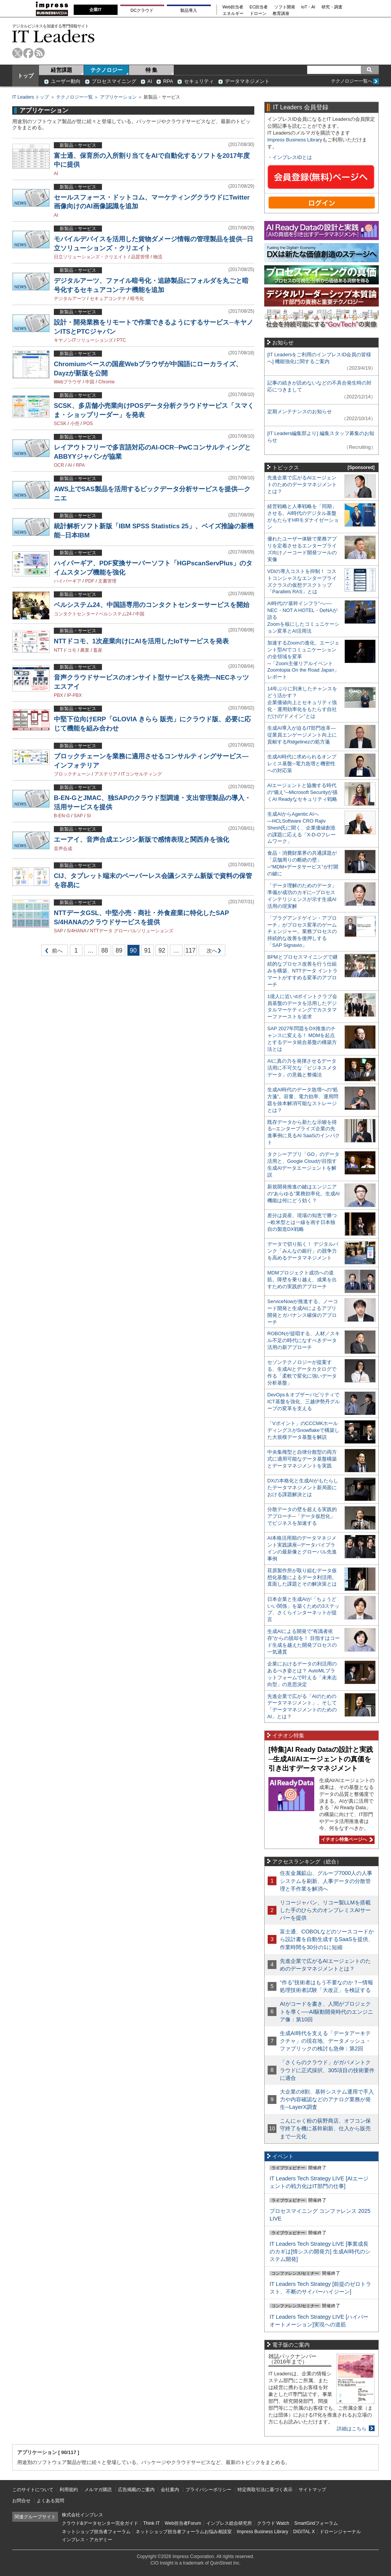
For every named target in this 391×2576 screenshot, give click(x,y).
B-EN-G (62, 815)
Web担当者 (233, 7)
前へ (52, 952)
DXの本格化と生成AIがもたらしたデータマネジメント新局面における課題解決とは (302, 1487)
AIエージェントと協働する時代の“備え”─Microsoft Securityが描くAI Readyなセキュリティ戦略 (302, 792)
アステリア (105, 774)
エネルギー (233, 13)
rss (39, 53)
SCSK (60, 423)
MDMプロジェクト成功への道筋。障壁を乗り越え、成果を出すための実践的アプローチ (302, 1279)
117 (190, 950)
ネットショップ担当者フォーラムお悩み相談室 (184, 2531)
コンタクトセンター (74, 614)
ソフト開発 (284, 7)
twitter (17, 53)
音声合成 (63, 848)
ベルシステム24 (115, 614)
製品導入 (188, 10)
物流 (157, 257)
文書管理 (107, 581)
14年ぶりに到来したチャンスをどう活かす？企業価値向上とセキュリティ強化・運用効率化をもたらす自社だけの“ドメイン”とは (302, 702)
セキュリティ (199, 81)
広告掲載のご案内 (136, 2489)
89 (119, 950)
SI (89, 815)
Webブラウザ (67, 382)
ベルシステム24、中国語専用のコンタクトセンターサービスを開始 (151, 605)
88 (104, 950)
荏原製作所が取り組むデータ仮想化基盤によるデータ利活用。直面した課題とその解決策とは (302, 1577)
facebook (28, 53)
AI (149, 81)
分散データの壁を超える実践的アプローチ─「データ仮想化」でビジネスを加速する (302, 1516)
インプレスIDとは (292, 157)
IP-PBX (74, 695)
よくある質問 (50, 2500)
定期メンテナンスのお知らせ (299, 411)
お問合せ (21, 2500)
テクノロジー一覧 (74, 97)
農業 (84, 650)
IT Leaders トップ (30, 97)
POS (88, 423)
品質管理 (140, 257)
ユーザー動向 (66, 81)
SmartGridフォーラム (316, 2523)
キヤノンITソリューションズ (83, 340)
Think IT (151, 2523)
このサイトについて (32, 2489)
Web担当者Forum (183, 2523)
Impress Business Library (294, 140)
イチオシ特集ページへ (346, 1839)
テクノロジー (106, 70)
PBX (58, 695)
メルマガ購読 (98, 2489)
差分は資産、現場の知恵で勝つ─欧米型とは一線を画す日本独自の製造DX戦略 (302, 1222)
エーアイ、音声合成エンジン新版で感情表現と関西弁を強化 (141, 839)
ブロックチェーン (72, 774)
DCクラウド (142, 10)
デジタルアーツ (70, 298)
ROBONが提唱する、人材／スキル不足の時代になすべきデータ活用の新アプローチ (303, 1340)
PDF (89, 581)
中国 (89, 382)
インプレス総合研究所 (229, 2523)
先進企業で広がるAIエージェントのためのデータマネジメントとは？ (302, 484)
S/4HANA (76, 930)
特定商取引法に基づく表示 (265, 2489)
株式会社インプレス (82, 2515)
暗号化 (137, 298)
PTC (121, 340)
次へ (211, 952)
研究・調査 (332, 7)
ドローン (258, 13)
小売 (74, 423)
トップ (26, 76)
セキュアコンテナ (108, 298)
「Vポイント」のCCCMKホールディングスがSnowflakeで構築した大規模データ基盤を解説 (303, 1430)
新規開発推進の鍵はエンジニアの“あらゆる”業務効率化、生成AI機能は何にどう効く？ (303, 1193)
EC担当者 (259, 7)
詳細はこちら (352, 2429)
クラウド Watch (273, 2523)
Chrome (107, 382)
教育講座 (281, 13)
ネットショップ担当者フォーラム (96, 2531)
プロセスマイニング (114, 81)
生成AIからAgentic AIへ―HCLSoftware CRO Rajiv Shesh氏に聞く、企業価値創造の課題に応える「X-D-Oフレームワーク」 (301, 827)
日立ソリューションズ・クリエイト (90, 257)
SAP (78, 815)
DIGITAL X (304, 2531)
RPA (168, 81)
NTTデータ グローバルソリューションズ (132, 930)
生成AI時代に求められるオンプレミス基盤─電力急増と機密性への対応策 (301, 763)
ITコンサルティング (141, 774)
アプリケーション (118, 97)
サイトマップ (312, 2489)
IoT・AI (308, 7)
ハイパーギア (67, 581)
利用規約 (69, 2489)
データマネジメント (247, 81)
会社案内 (170, 2489)
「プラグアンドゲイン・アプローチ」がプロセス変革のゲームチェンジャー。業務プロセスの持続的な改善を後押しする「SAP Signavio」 (302, 931)
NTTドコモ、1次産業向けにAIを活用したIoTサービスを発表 (141, 641)
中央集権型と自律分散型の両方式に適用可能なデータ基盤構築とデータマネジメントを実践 (302, 1459)
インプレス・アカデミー (87, 2539)
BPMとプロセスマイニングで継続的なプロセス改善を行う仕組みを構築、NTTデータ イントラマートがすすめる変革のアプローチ (302, 970)
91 (147, 950)
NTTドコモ (65, 650)
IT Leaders (53, 36)
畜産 (97, 650)
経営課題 (61, 70)
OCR (59, 465)
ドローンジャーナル (340, 2531)
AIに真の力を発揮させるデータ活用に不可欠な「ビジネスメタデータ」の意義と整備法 (302, 1068)
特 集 (151, 70)
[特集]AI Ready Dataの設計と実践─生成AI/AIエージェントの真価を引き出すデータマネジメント (320, 1759)
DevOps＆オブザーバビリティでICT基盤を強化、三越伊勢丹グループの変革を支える (303, 1401)
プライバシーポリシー (208, 2489)
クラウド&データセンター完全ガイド (100, 2523)
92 (161, 950)
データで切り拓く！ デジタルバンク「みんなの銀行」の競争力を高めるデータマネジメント (302, 1251)
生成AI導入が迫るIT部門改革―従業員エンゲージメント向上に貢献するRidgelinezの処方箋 (302, 735)
